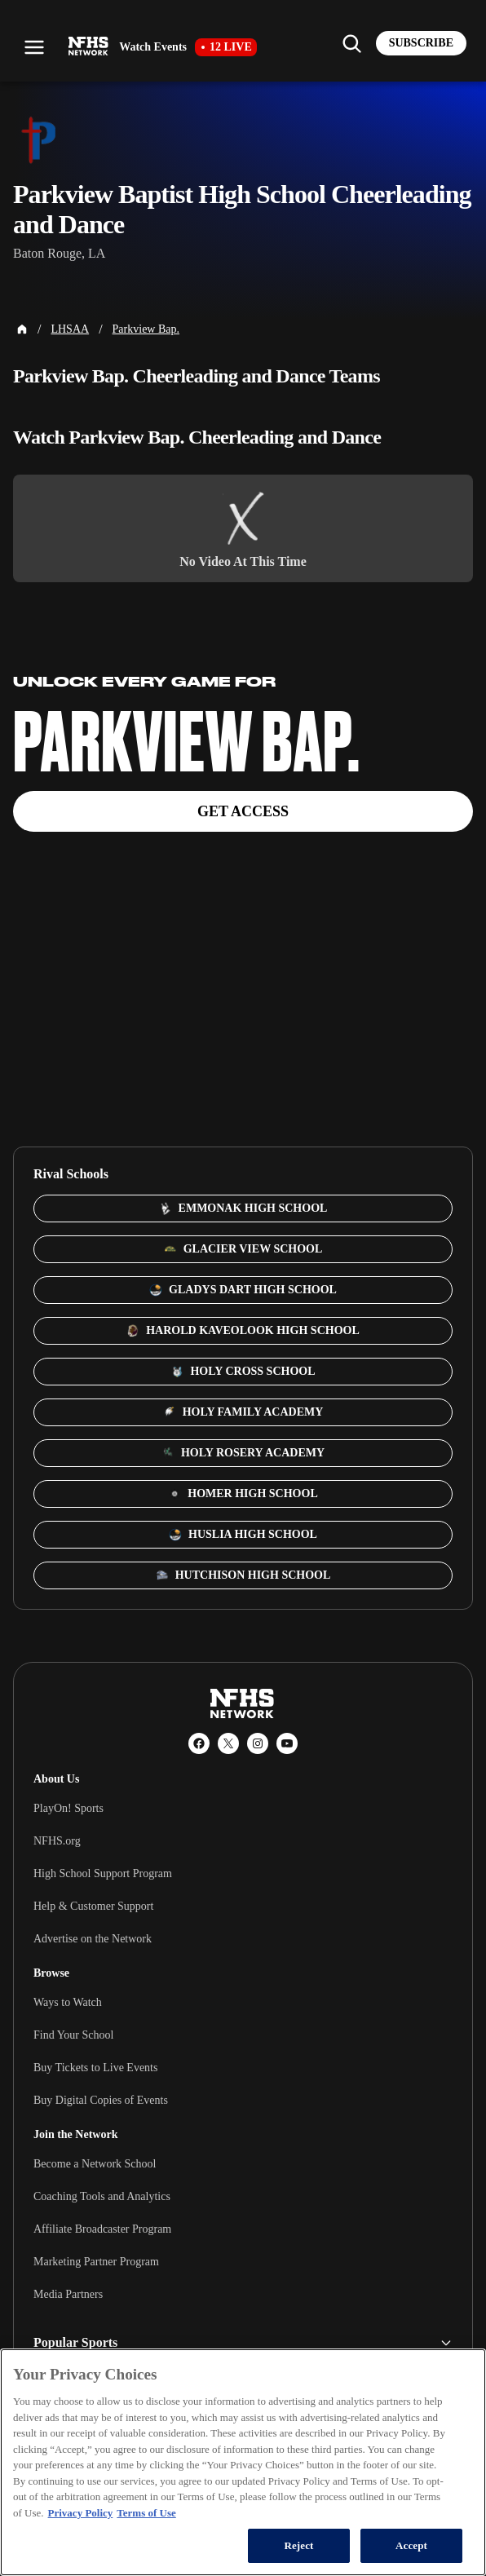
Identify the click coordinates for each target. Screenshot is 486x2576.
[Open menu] (34, 47)
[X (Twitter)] (228, 1743)
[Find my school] (351, 43)
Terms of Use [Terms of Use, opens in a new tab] (146, 2513)
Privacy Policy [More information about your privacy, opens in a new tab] (80, 2513)
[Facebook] (199, 1743)
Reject (298, 2545)
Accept (411, 2545)
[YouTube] (287, 1743)
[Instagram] (257, 1743)
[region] (243, 2462)
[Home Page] (22, 329)
